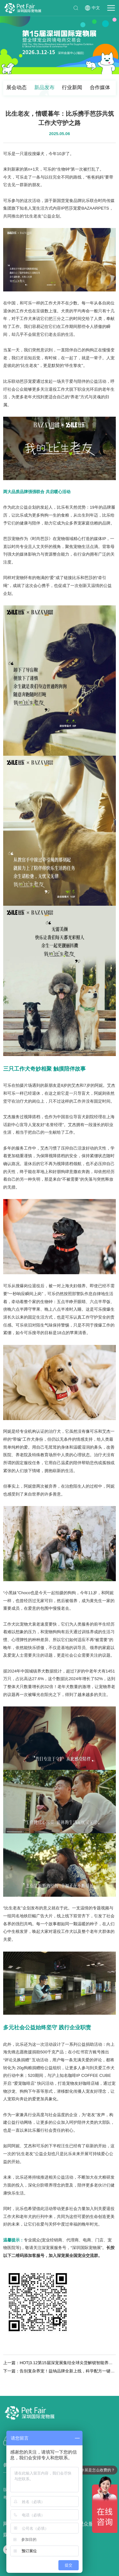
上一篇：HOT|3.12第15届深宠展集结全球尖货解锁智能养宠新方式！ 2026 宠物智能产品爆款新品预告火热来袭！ (59, 2362)
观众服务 (88, 2524)
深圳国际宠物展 (22, 8)
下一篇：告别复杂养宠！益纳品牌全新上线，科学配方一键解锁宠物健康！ (59, 2371)
